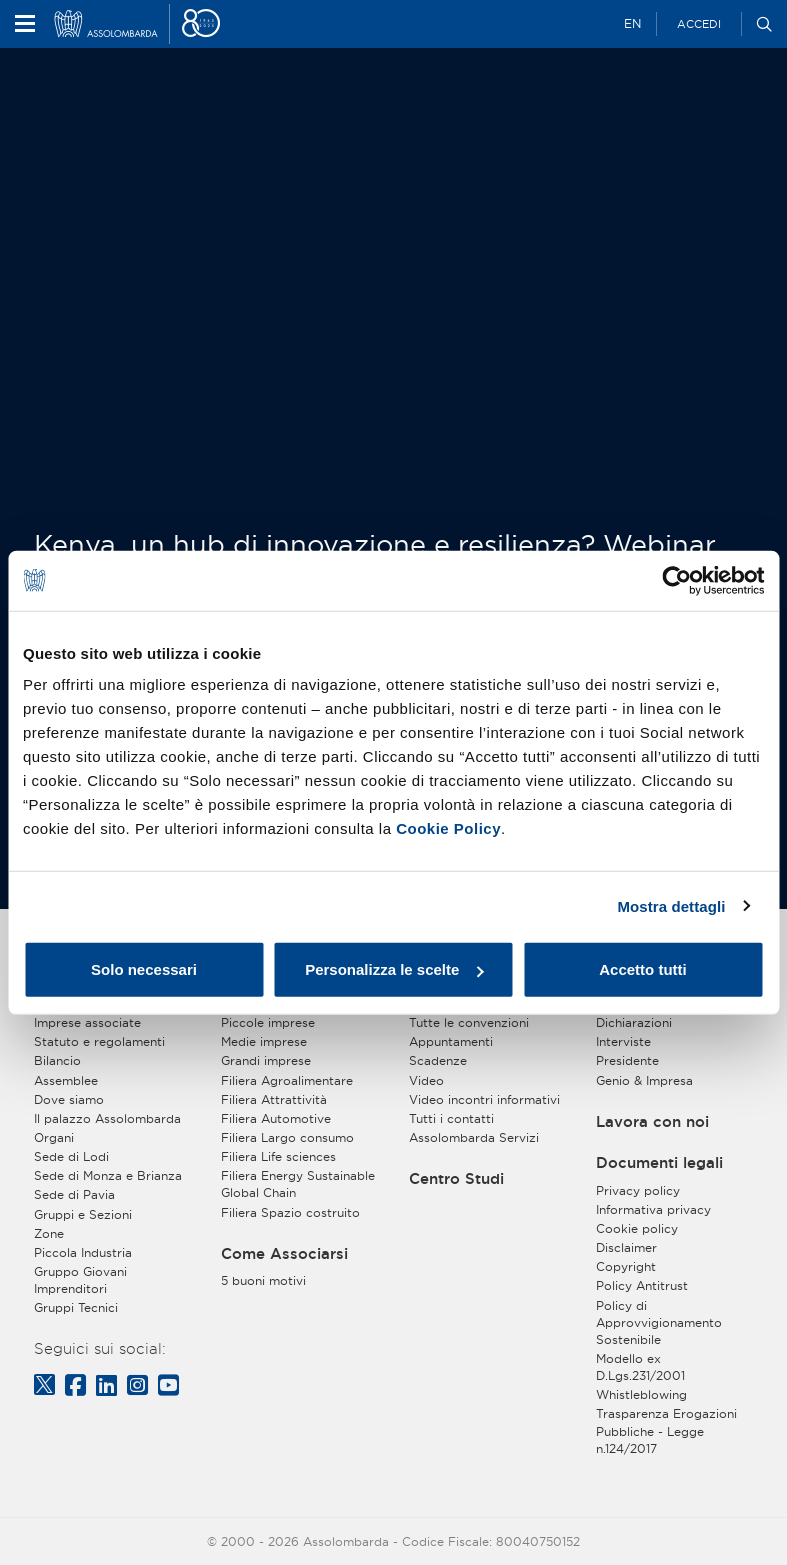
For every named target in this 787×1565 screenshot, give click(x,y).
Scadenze (438, 1060)
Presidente (627, 1060)
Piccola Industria (83, 1252)
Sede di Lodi (71, 1156)
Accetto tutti (643, 969)
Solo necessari (144, 969)
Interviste (623, 1041)
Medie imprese (264, 1041)
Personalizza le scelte (394, 969)
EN (632, 23)
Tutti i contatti (451, 1118)
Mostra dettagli (671, 905)
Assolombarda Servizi (474, 1137)
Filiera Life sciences (278, 1156)
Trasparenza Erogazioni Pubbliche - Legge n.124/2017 (666, 1430)
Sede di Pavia (74, 1194)
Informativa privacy (653, 1209)
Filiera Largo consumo (287, 1137)
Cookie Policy (448, 828)
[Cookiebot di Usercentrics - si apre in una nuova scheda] (676, 580)
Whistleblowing (641, 1394)
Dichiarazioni (634, 1022)
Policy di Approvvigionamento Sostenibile (659, 1322)
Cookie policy (637, 1228)
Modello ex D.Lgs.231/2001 (640, 1367)
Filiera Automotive (276, 1118)
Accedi (699, 24)
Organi (54, 1137)
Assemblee (66, 1080)
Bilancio (57, 1060)
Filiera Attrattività (274, 1099)
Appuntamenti (451, 1041)
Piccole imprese (268, 1022)
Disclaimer (626, 1247)
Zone (49, 1233)
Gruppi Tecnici (76, 1307)
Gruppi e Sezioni (83, 1214)
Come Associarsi (284, 1254)
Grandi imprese (266, 1060)
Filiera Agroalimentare (287, 1080)
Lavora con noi (652, 1122)
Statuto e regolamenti (99, 1041)
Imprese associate (87, 1022)
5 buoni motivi (263, 1280)
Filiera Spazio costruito (290, 1212)
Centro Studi (456, 1179)
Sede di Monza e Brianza (108, 1175)
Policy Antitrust (642, 1285)
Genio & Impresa (644, 1080)
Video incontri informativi (484, 1099)
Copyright (626, 1266)
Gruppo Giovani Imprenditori (80, 1280)
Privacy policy (638, 1190)
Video (426, 1080)
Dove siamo (69, 1099)
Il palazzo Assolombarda (107, 1118)
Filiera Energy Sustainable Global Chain (298, 1184)
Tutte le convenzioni (469, 1022)
